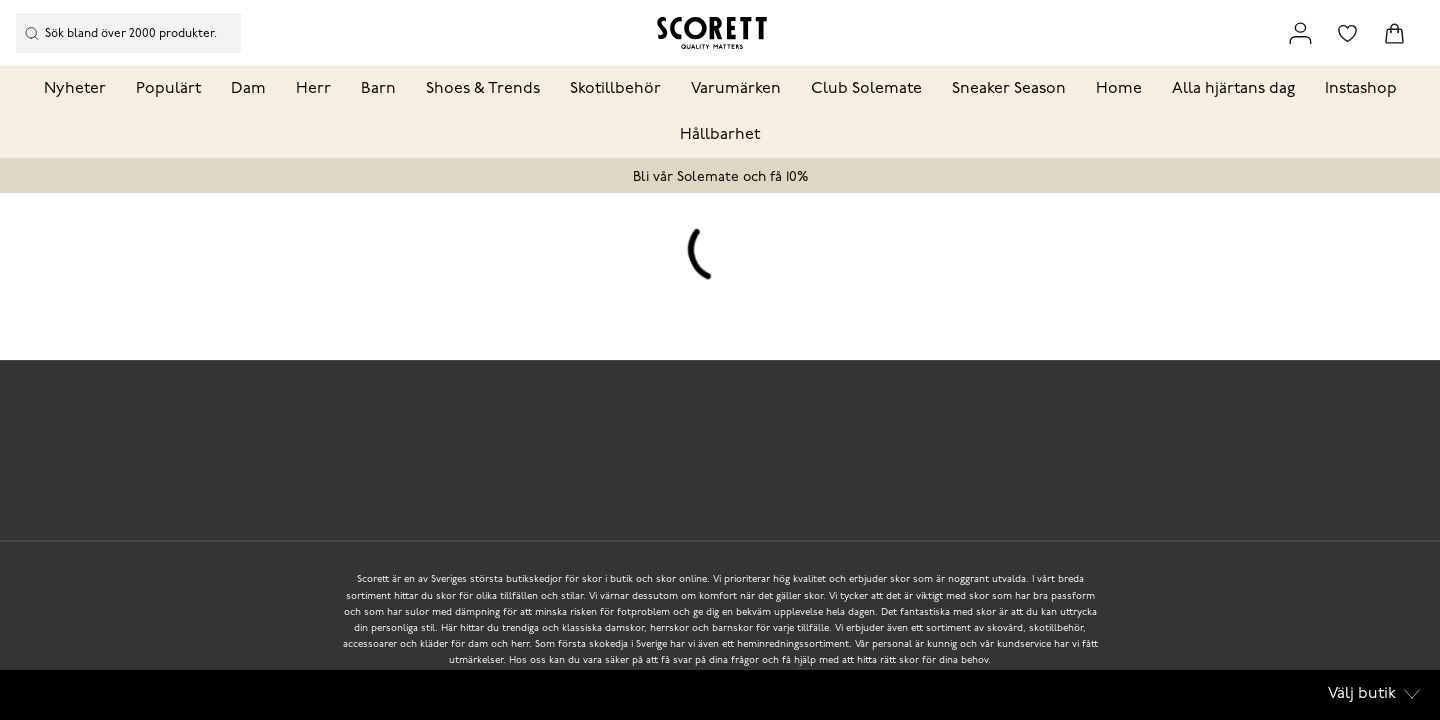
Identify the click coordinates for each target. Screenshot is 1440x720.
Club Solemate (866, 89)
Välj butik (1374, 694)
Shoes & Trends (483, 89)
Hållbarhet (720, 135)
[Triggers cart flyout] (1394, 33)
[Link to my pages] (1300, 33)
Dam (248, 89)
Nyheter (75, 89)
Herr (313, 89)
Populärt (168, 89)
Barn (378, 89)
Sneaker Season (1009, 89)
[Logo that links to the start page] (712, 33)
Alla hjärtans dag (1233, 89)
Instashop (1361, 89)
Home (1119, 89)
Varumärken (736, 89)
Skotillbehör (615, 89)
